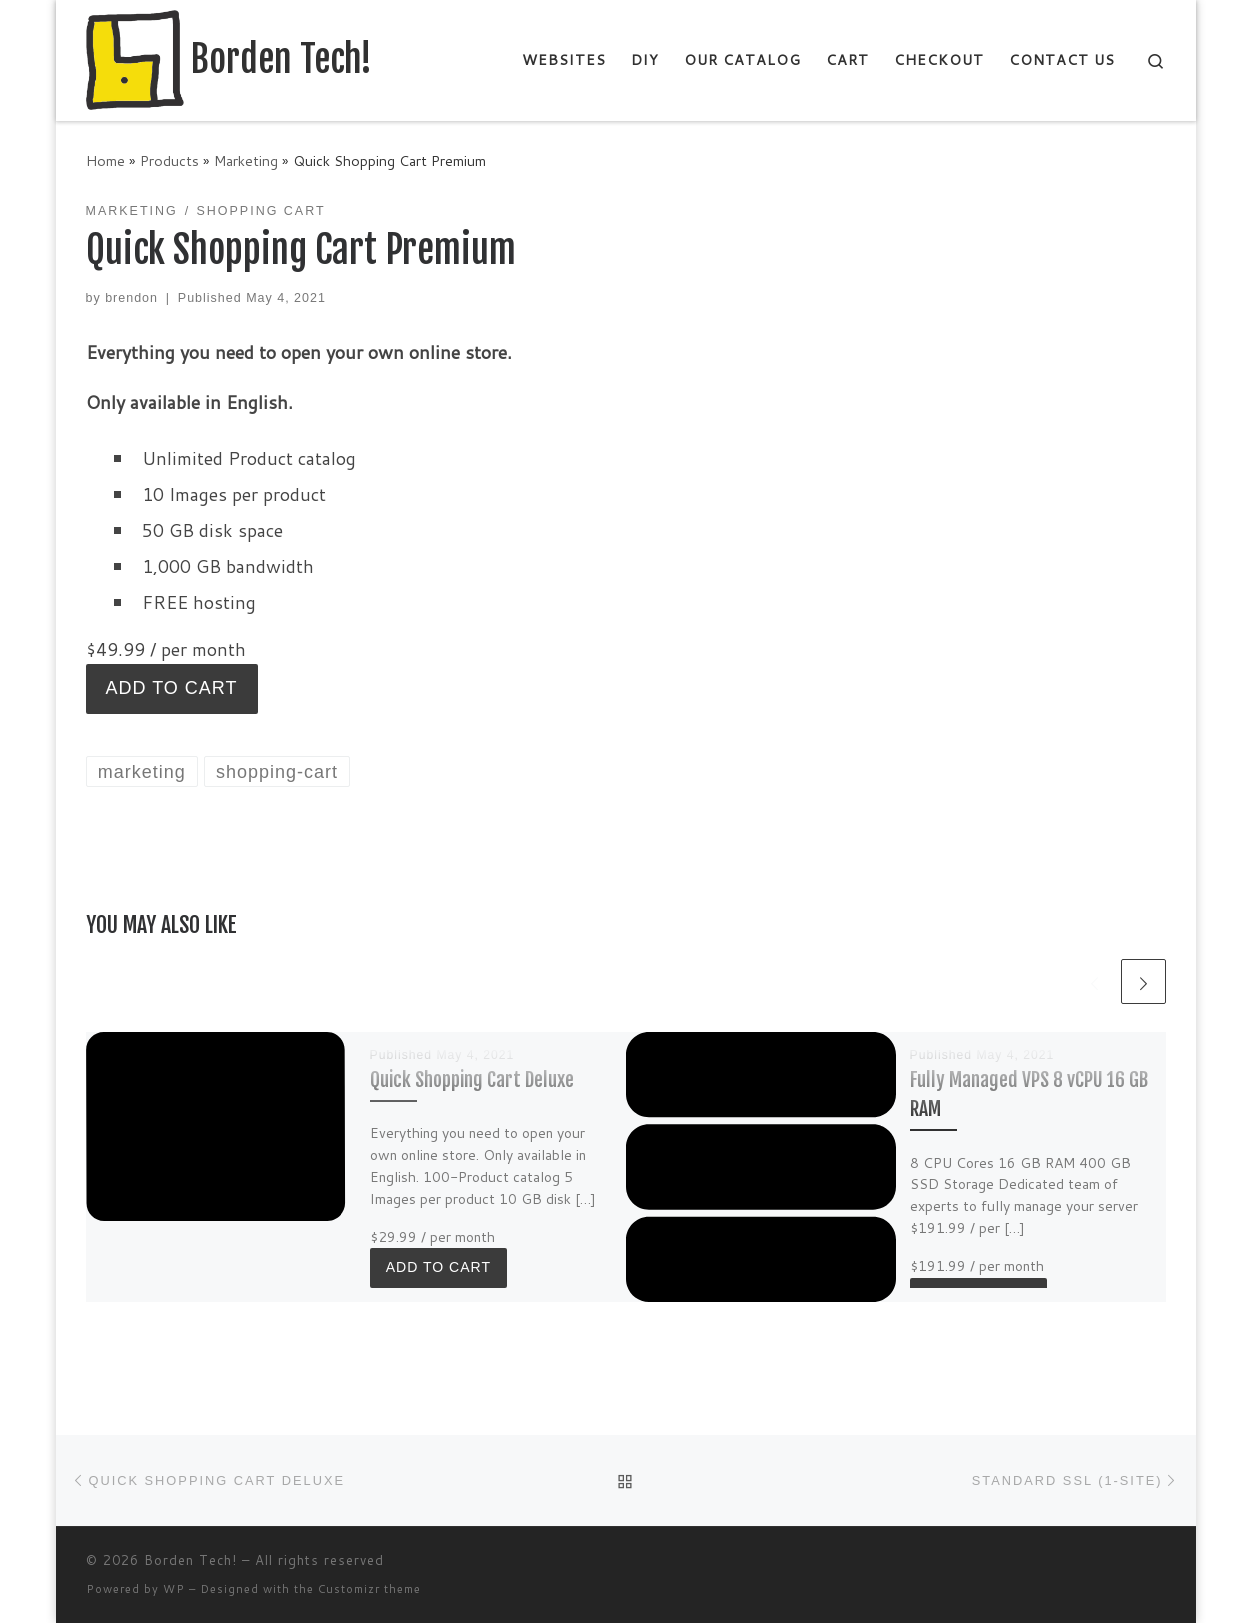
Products (169, 160)
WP (174, 1589)
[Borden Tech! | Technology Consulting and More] (135, 58)
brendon (131, 298)
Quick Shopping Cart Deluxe (472, 1079)
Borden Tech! (190, 1560)
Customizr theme (369, 1589)
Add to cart (172, 688)
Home (105, 160)
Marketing (246, 160)
